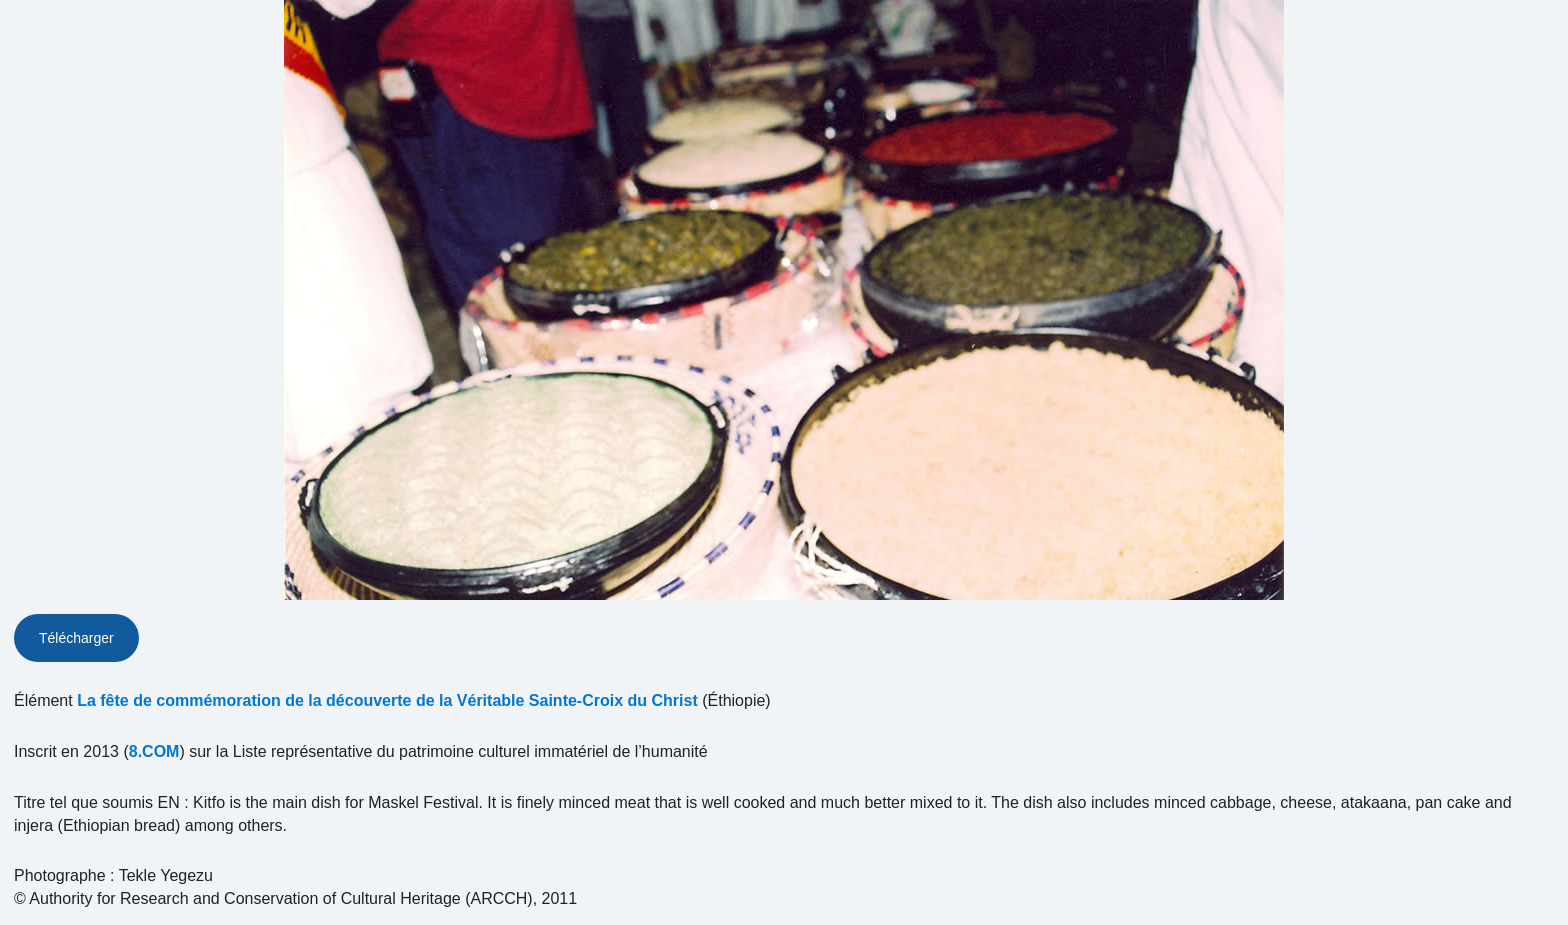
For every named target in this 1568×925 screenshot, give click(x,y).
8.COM (154, 751)
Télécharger (76, 638)
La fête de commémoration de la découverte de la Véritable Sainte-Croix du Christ (387, 700)
